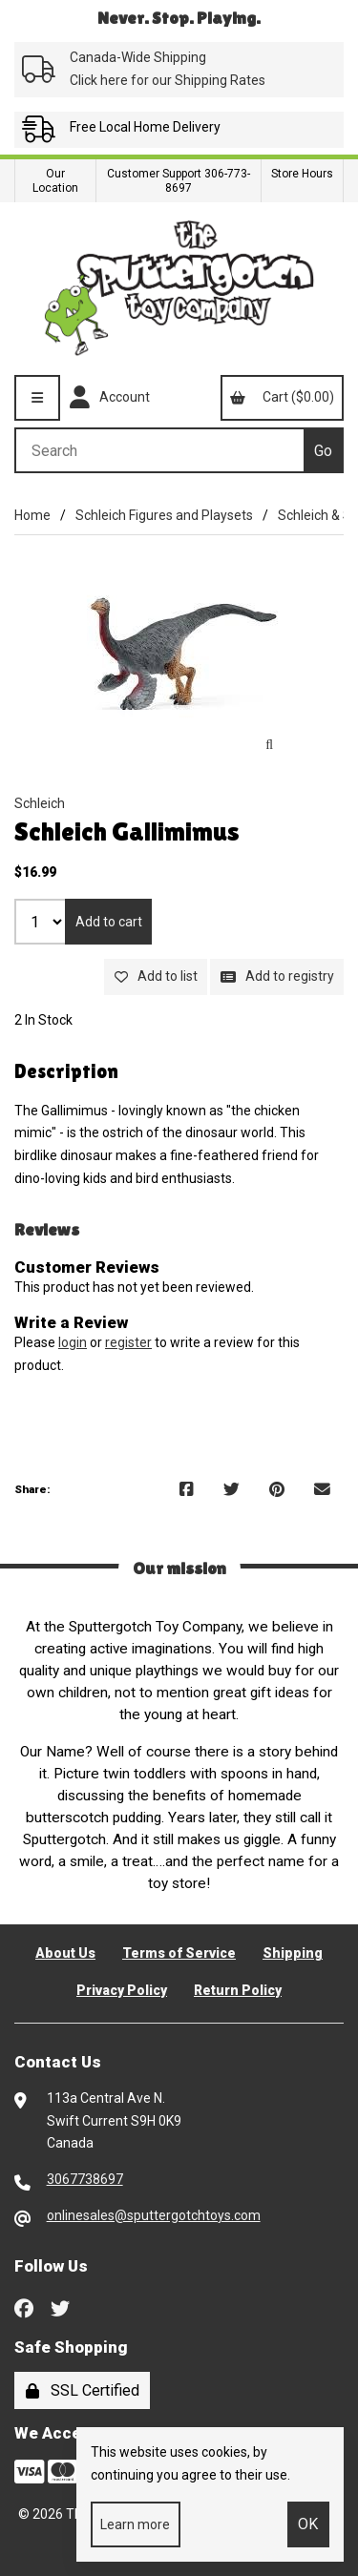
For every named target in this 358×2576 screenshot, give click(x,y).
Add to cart (108, 921)
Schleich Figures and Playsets (164, 515)
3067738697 (85, 2179)
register (128, 1342)
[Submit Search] (324, 450)
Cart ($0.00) (281, 397)
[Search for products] (159, 450)
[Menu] (37, 398)
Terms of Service (179, 1953)
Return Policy (238, 1990)
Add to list (156, 976)
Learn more (135, 2524)
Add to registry (277, 976)
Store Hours (302, 173)
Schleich (39, 803)
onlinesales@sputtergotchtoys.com (154, 2215)
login (72, 1342)
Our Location (55, 181)
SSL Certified (82, 2390)
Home (32, 515)
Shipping (293, 1953)
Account (110, 397)
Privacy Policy (121, 1990)
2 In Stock (43, 1020)
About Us (65, 1953)
